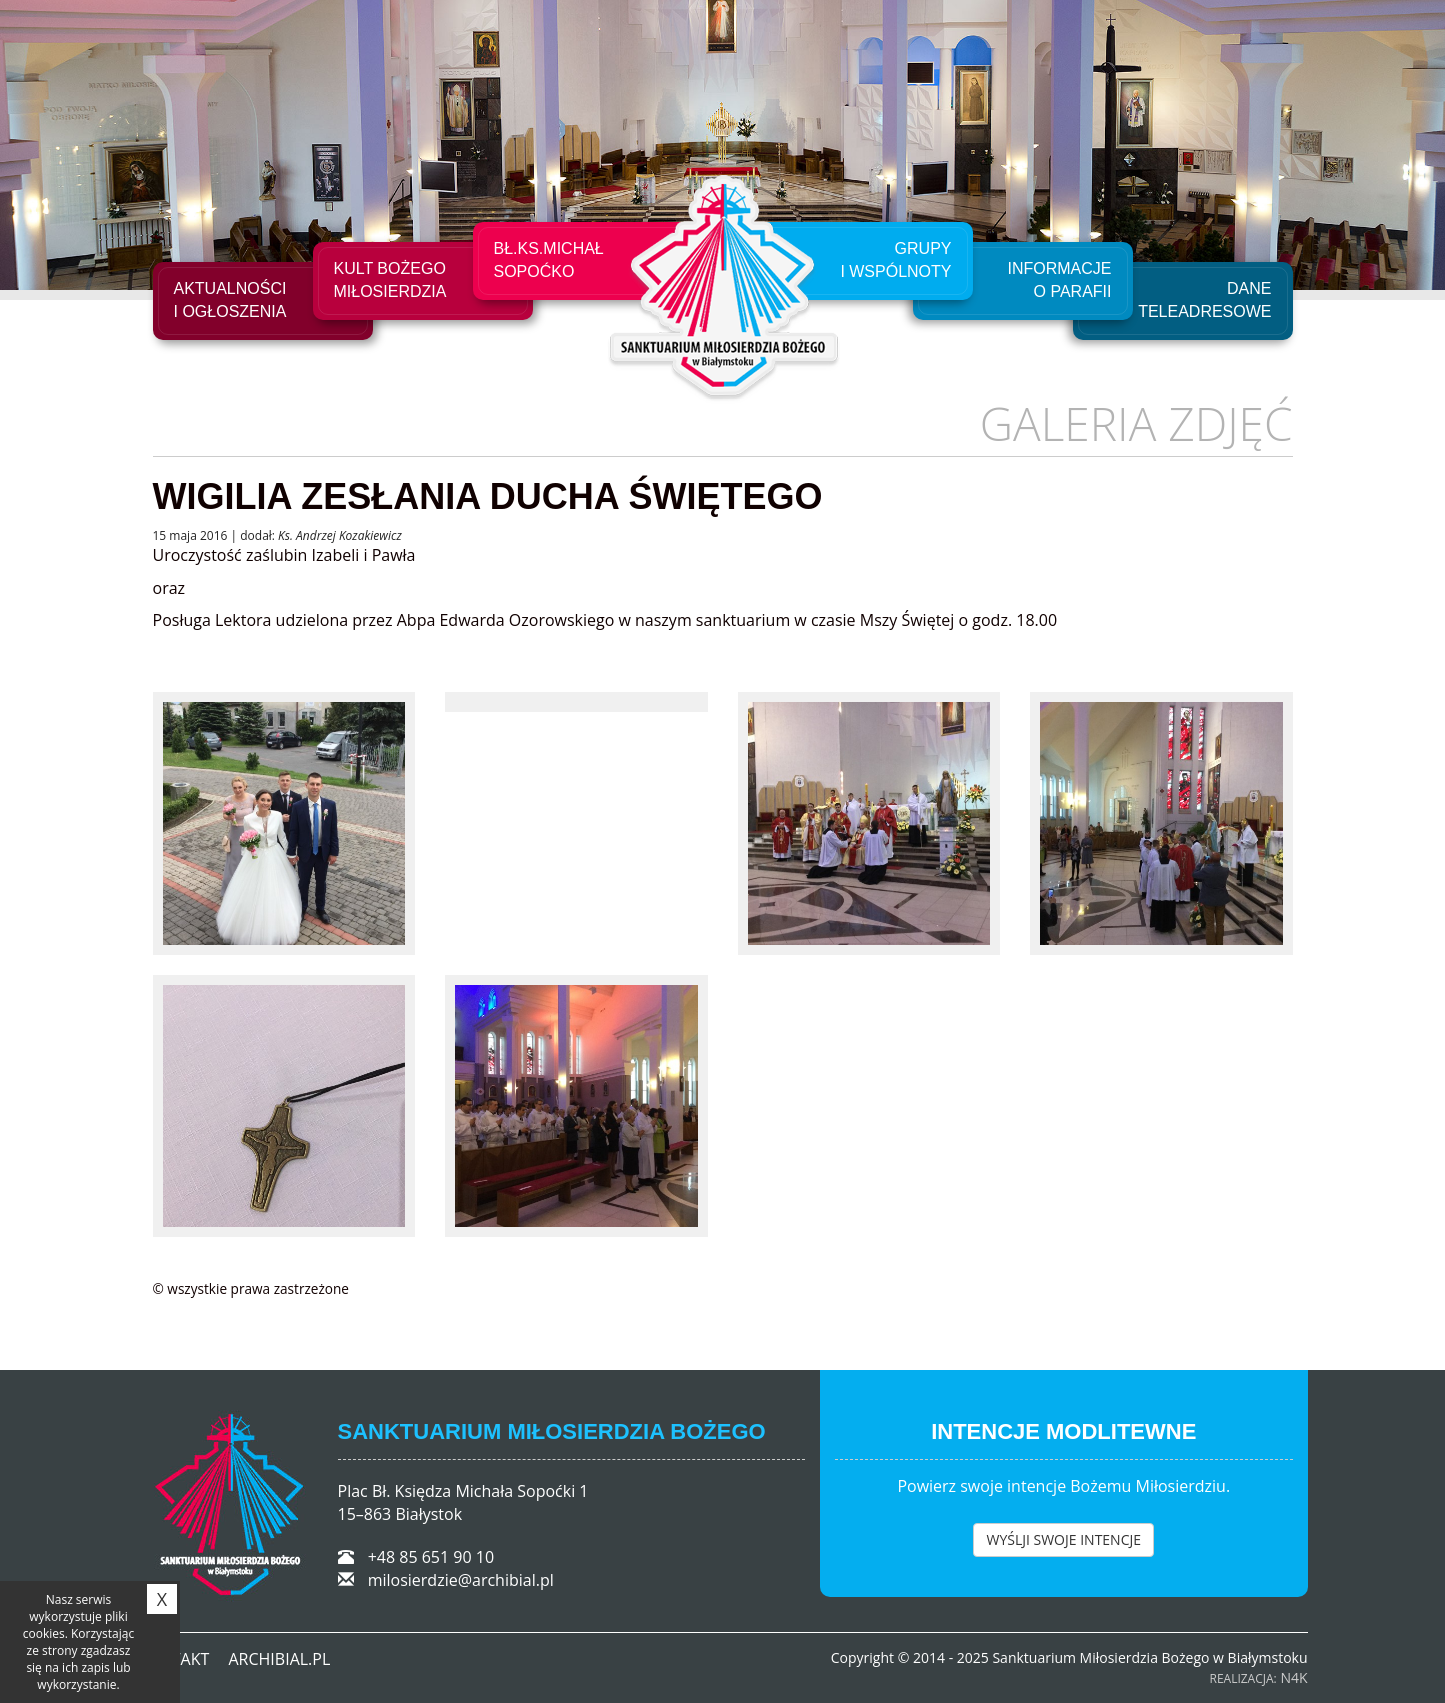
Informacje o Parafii (1060, 280)
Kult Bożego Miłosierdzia (390, 280)
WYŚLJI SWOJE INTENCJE (1063, 1539)
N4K (1293, 1677)
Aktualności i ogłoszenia (230, 300)
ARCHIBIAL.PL (279, 1659)
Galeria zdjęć (1136, 423)
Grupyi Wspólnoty (895, 260)
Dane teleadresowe (1204, 300)
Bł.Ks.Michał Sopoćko (549, 260)
